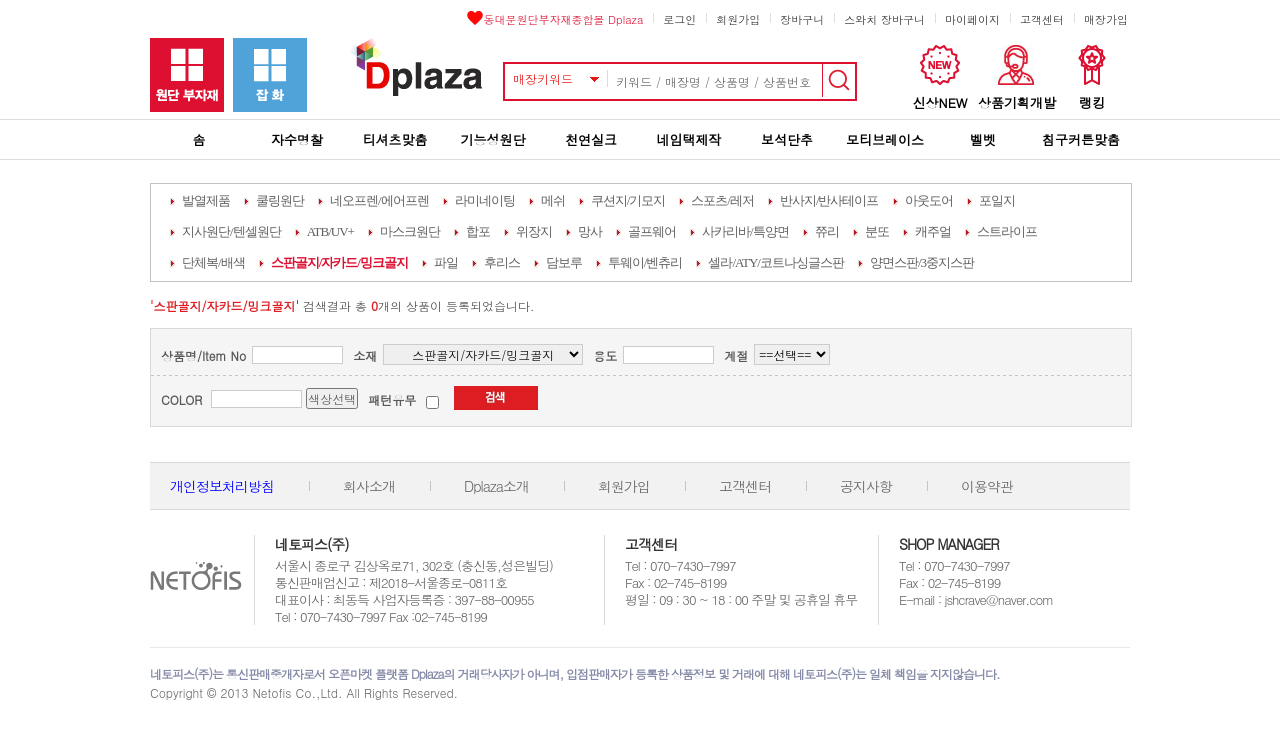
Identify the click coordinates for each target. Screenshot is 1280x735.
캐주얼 (933, 231)
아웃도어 (929, 200)
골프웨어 (652, 231)
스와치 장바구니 (884, 19)
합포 (478, 231)
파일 (446, 262)
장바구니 (802, 19)
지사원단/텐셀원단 (231, 231)
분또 (877, 231)
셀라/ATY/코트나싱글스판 (776, 262)
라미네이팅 (485, 200)
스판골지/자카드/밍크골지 (339, 262)
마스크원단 (410, 231)
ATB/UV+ (330, 231)
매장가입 (1106, 19)
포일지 (997, 200)
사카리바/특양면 (745, 231)
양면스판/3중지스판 (922, 262)
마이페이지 (972, 19)
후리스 (502, 262)
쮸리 (827, 231)
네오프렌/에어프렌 (379, 200)
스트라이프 (1007, 231)
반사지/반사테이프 (829, 200)
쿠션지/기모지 (628, 200)
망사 (590, 231)
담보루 (564, 262)
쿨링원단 (280, 200)
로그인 (679, 19)
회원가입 (738, 19)
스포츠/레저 (722, 200)
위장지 (534, 231)
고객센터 (1042, 19)
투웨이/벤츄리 (645, 262)
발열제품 (206, 200)
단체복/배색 (213, 262)
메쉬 (553, 200)
